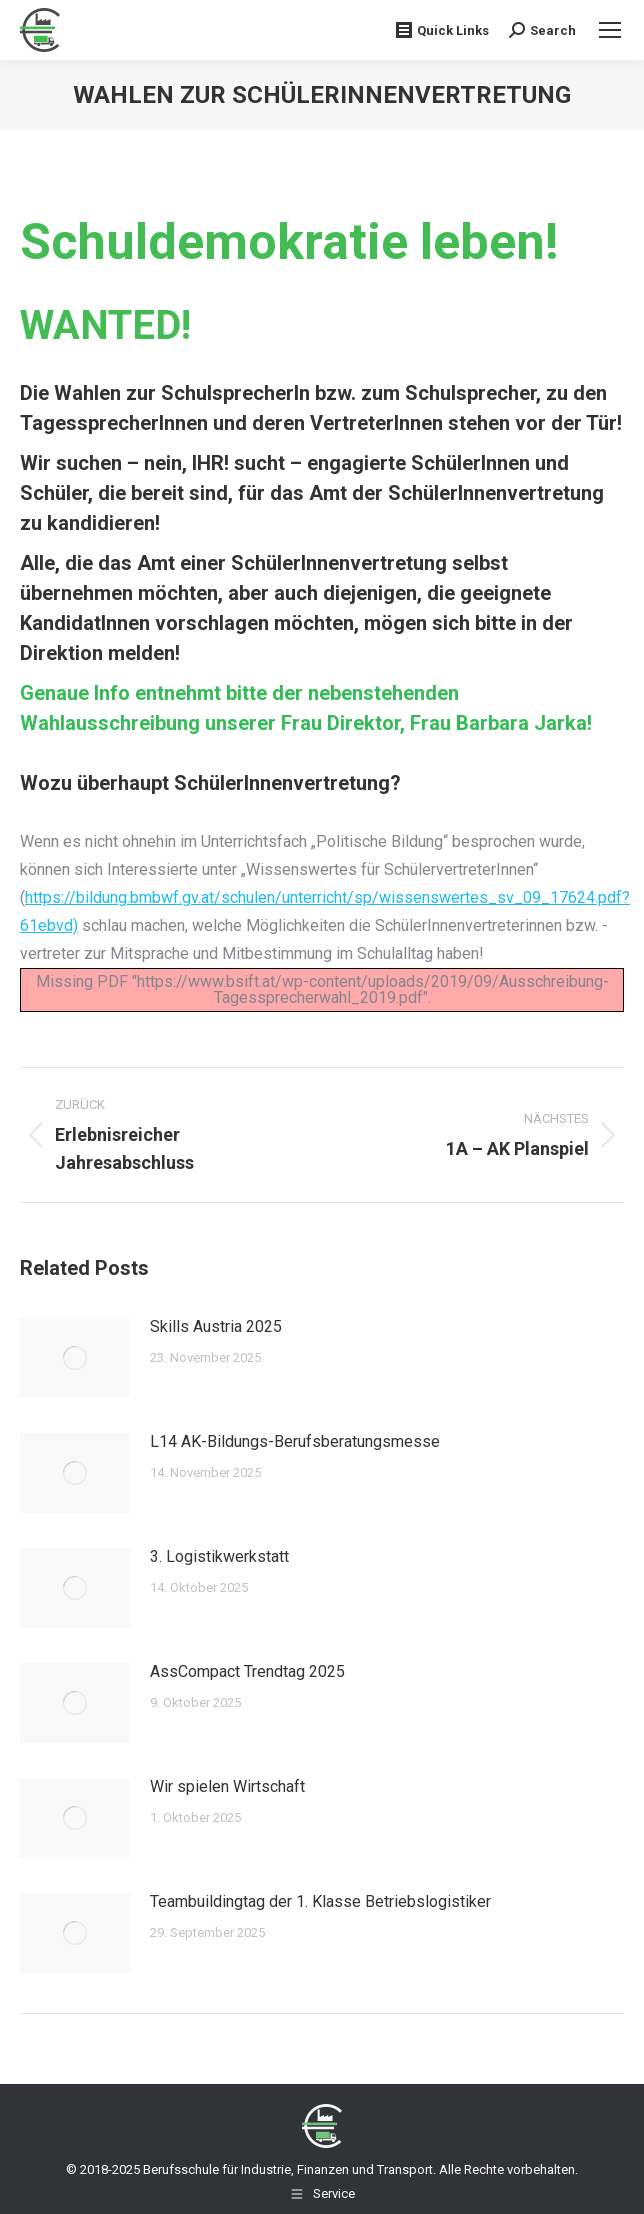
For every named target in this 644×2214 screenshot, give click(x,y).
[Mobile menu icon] (610, 30)
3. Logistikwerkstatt (219, 1556)
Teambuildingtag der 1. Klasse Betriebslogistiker (320, 1901)
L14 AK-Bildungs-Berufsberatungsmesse (295, 1441)
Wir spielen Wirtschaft (227, 1786)
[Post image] (75, 1358)
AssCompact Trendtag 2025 (247, 1671)
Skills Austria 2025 (216, 1326)
